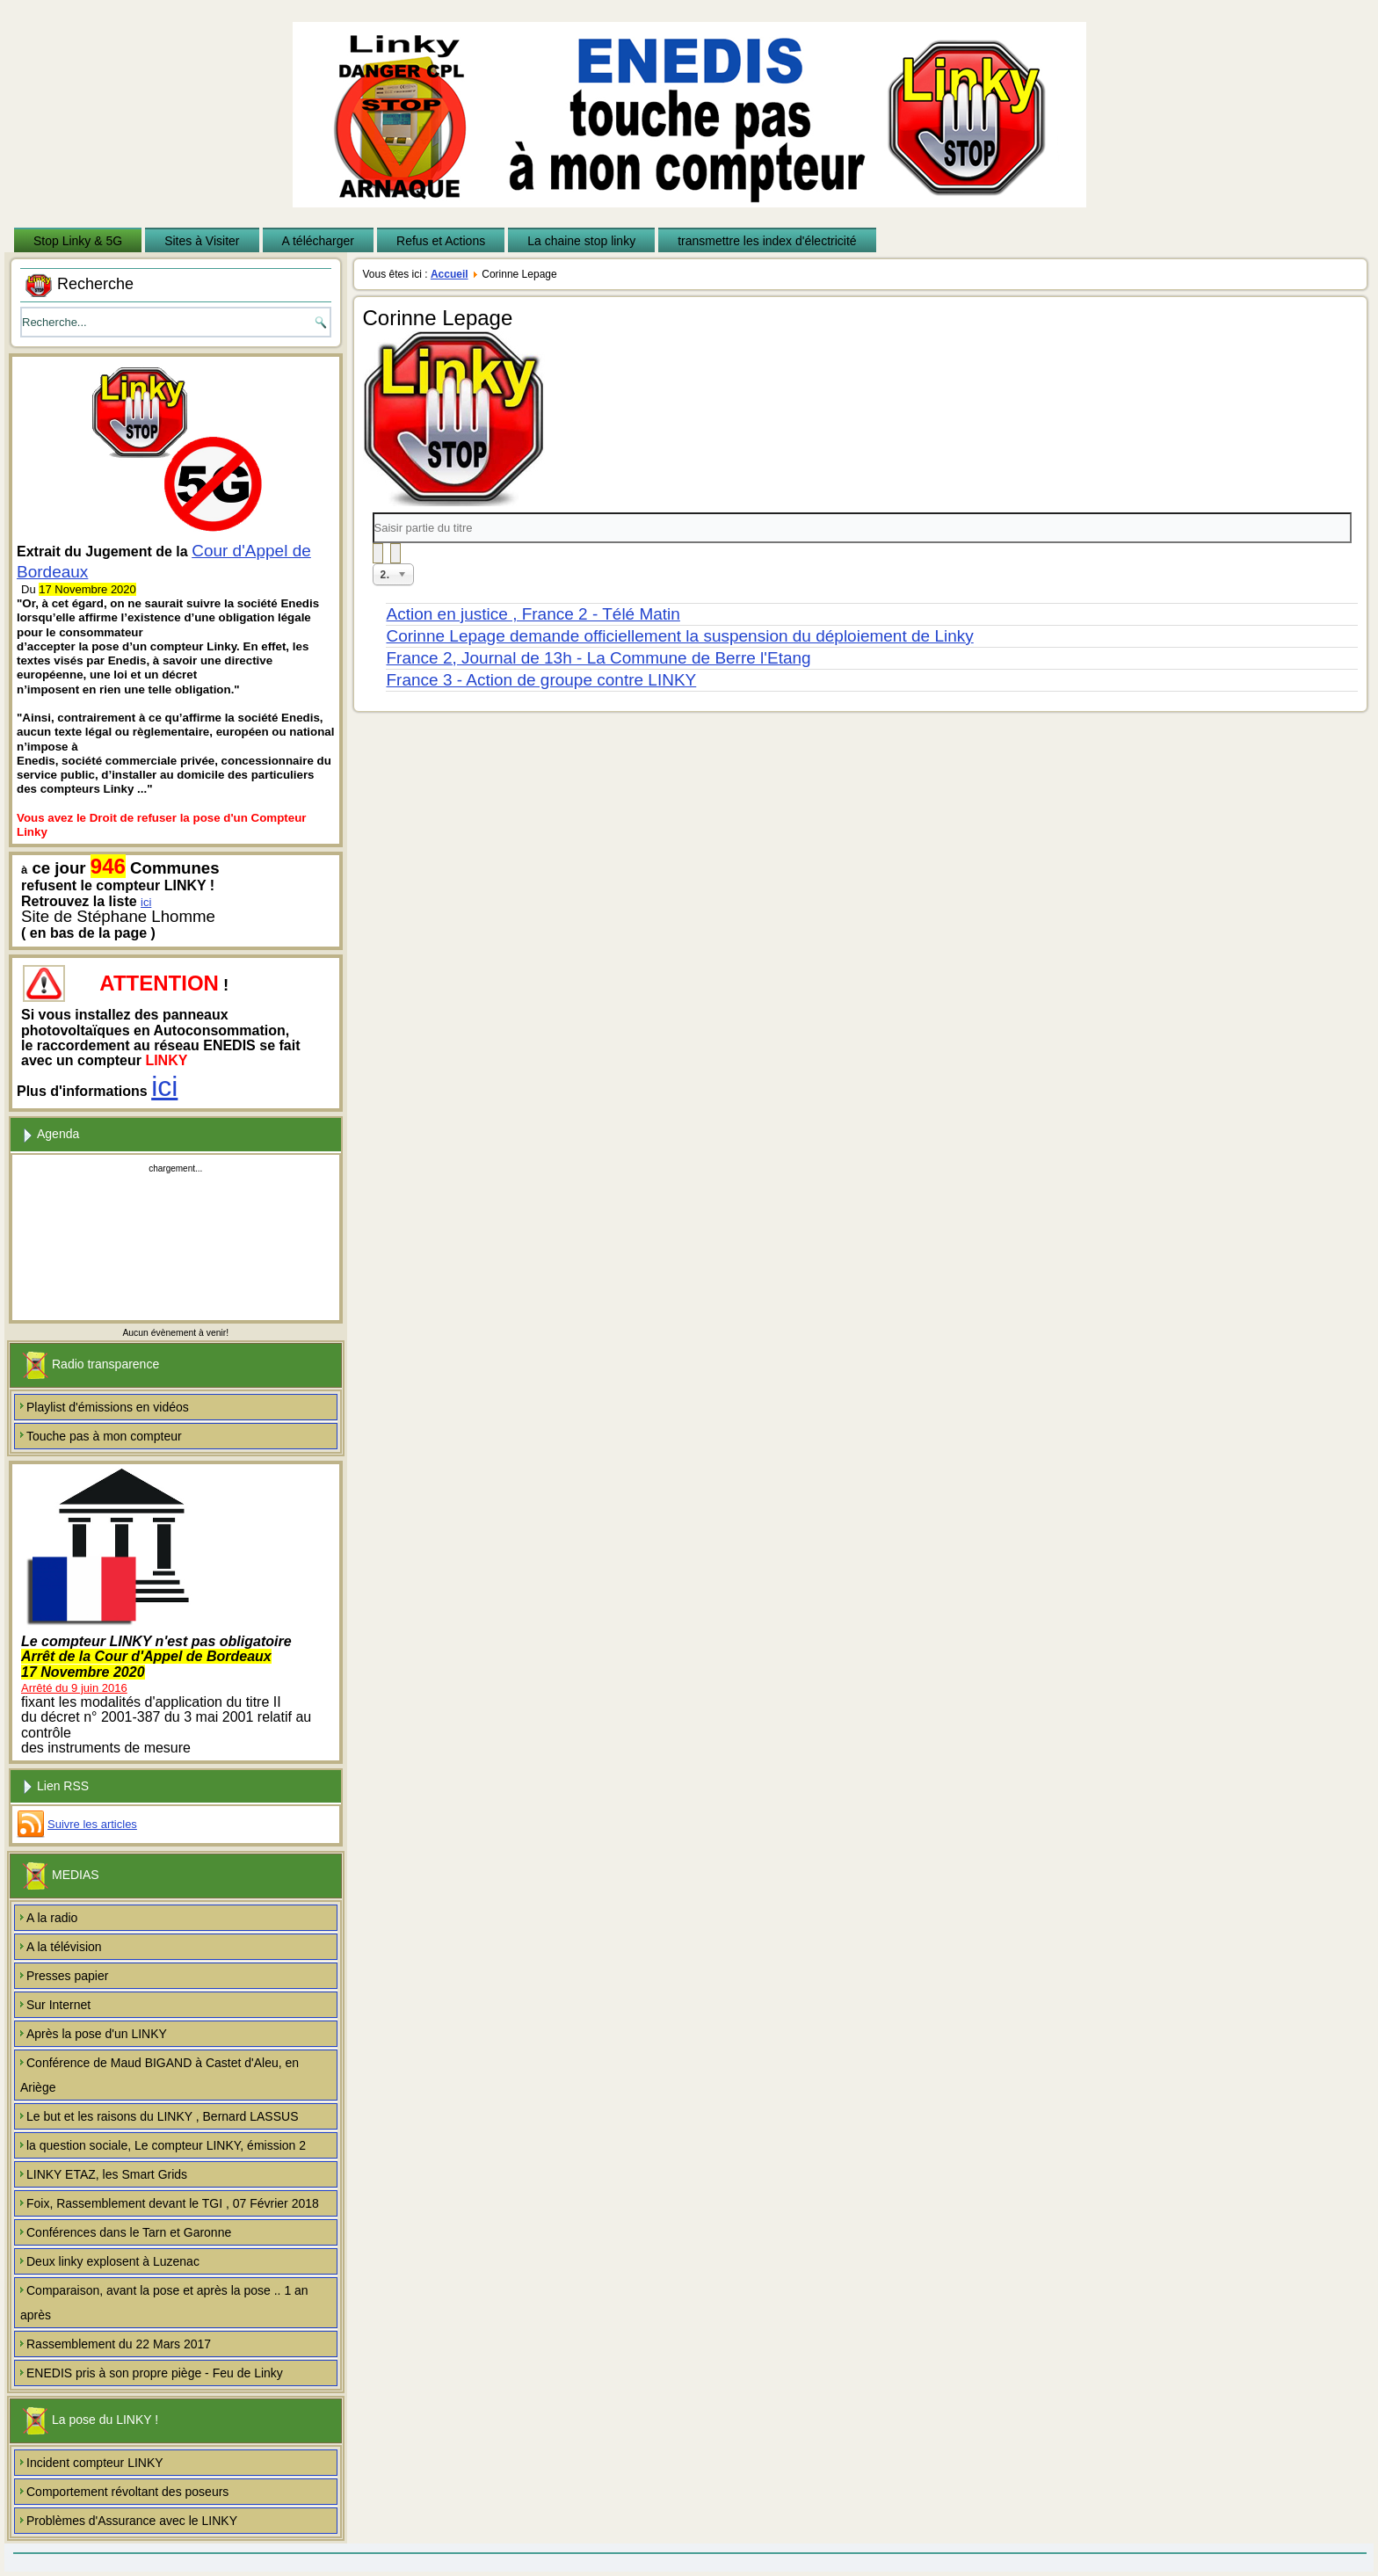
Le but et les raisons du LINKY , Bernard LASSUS (162, 2116)
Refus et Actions (440, 241)
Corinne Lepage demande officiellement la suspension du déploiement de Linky (680, 636)
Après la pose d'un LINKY (96, 2034)
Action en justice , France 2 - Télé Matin (533, 614)
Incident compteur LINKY (94, 2463)
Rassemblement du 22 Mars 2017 (118, 2344)
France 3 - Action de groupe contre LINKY (542, 680)
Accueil (449, 274)
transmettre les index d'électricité (767, 241)
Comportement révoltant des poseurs (127, 2492)
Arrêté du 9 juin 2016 (74, 1687)
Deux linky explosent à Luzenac (112, 2261)
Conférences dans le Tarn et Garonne (128, 2232)
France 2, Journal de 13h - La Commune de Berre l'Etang (599, 658)
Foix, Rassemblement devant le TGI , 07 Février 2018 (172, 2203)
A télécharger (318, 241)
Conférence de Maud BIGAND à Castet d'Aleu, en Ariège (159, 2075)
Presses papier (67, 1976)
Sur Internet (58, 2005)
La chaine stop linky (581, 241)
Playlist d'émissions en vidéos (107, 1407)
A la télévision (64, 1947)
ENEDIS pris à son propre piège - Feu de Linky (154, 2373)
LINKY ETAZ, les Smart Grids (106, 2174)
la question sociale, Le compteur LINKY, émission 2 (166, 2145)
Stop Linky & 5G (77, 241)
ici (146, 902)
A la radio (51, 1918)
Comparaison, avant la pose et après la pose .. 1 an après (164, 2302)
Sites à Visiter (201, 241)
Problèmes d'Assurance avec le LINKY (131, 2521)
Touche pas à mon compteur (104, 1436)
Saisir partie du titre (373, 512)
